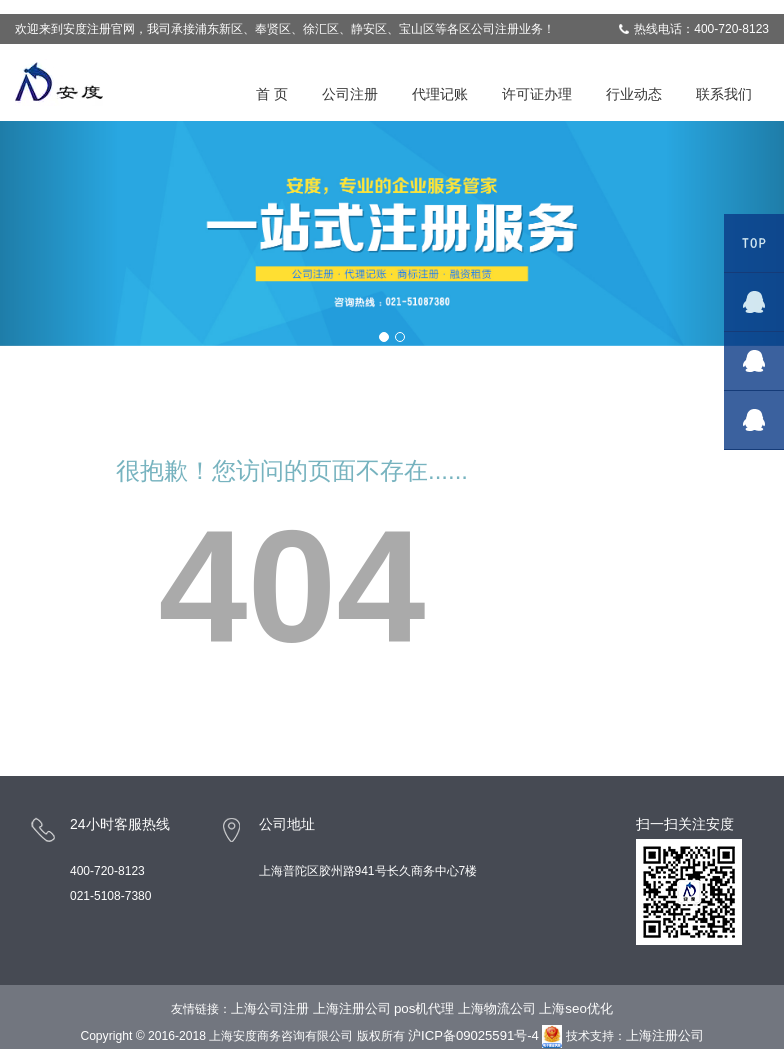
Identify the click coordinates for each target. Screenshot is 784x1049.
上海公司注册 (270, 1008)
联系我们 (724, 94)
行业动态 (634, 94)
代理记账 (440, 94)
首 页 (272, 94)
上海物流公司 (497, 1008)
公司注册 (350, 94)
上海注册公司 (351, 1008)
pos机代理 (424, 1008)
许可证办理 (537, 94)
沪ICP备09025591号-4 (473, 1035)
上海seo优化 (576, 1008)
